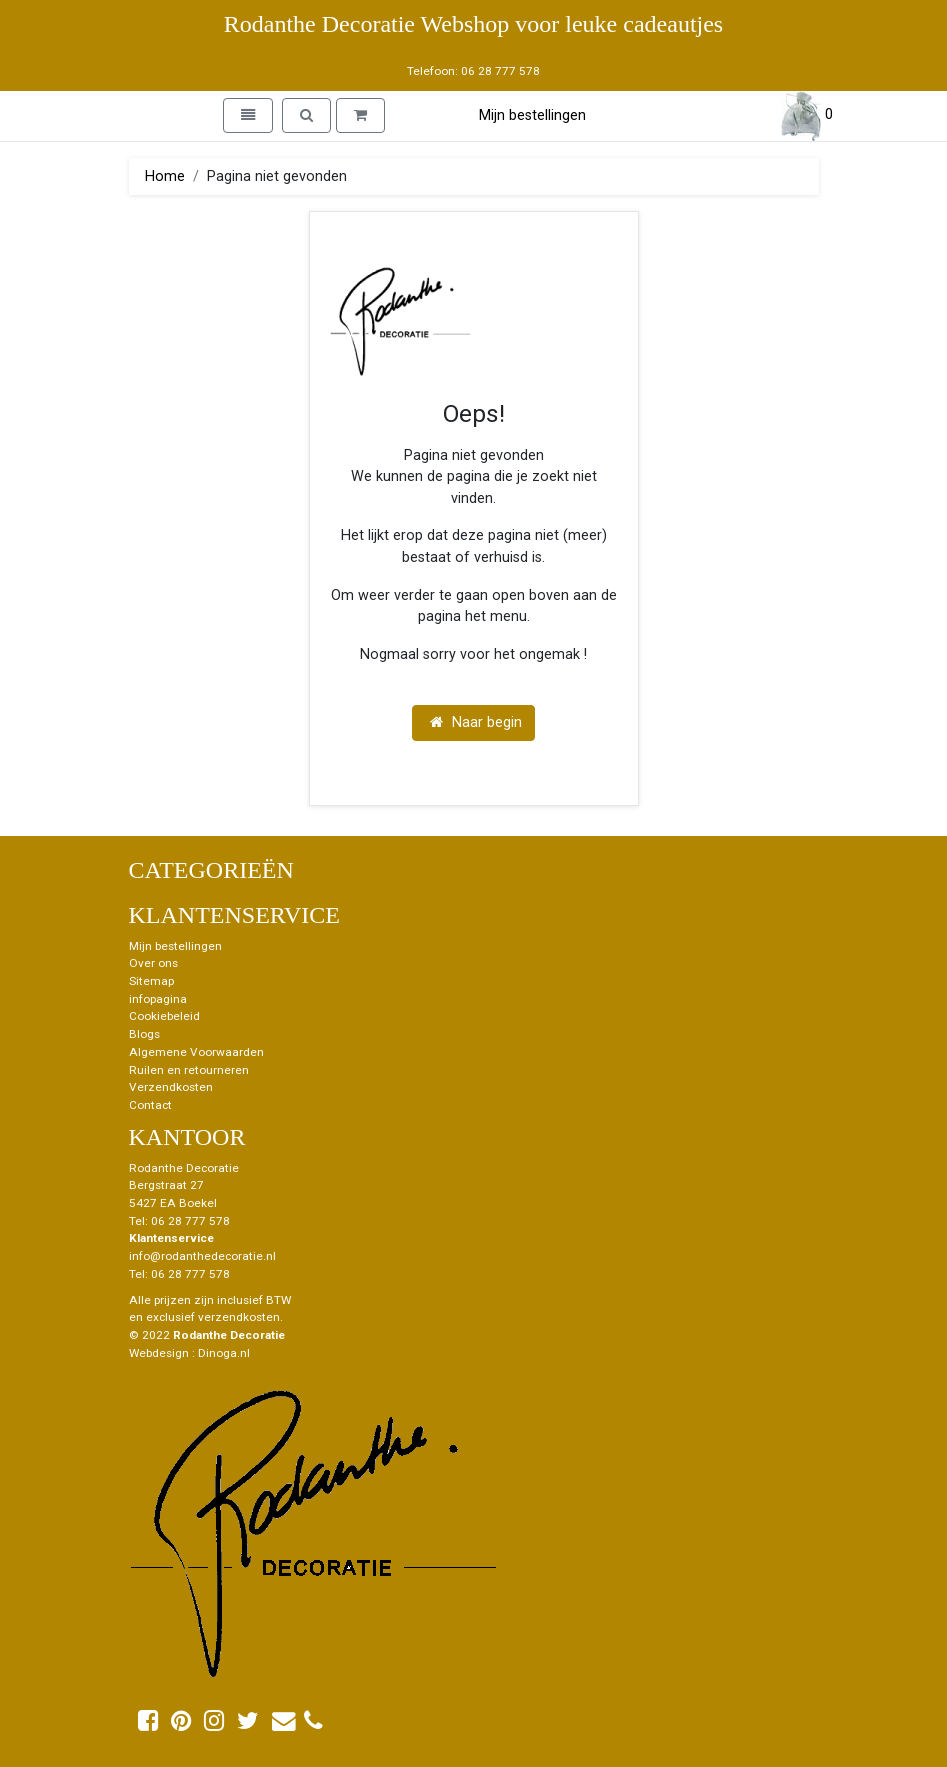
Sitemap (151, 981)
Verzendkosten (171, 1087)
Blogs (144, 1034)
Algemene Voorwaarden (196, 1052)
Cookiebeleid (164, 1016)
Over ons (153, 963)
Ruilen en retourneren (189, 1070)
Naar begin (476, 722)
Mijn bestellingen (532, 115)
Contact (150, 1105)
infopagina (158, 999)
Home (165, 176)
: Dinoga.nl (221, 1353)
